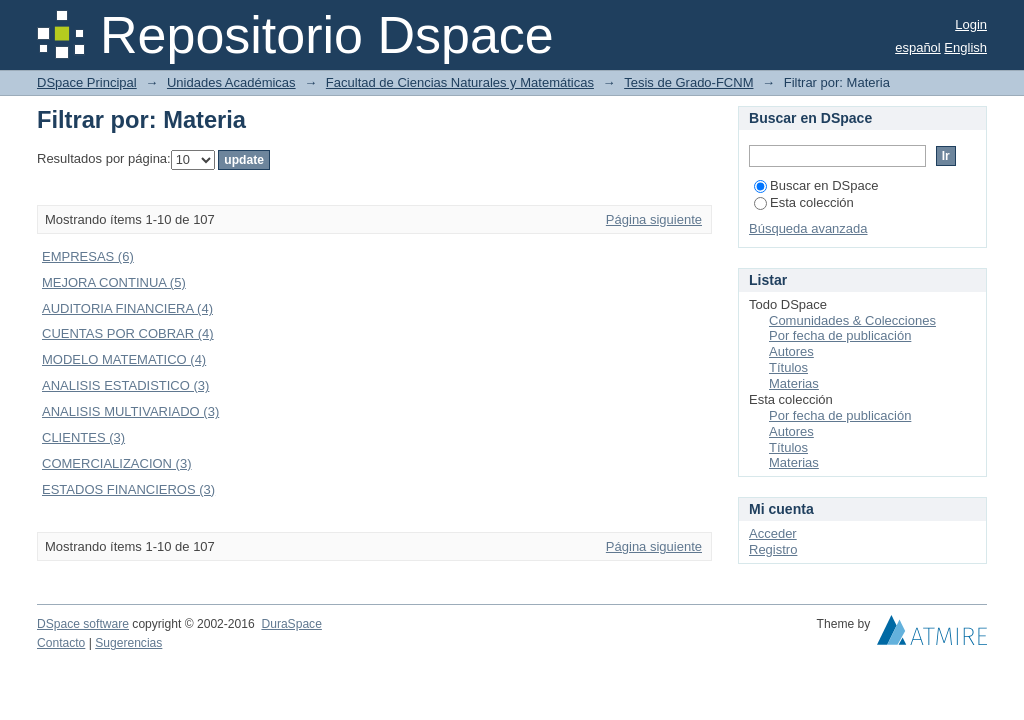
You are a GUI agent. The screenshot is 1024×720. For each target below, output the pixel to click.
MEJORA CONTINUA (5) (114, 282)
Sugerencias (128, 643)
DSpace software (83, 624)
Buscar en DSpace (816, 185)
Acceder (773, 533)
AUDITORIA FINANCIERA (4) (127, 308)
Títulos (788, 367)
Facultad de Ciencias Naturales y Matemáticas (460, 82)
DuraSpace (291, 624)
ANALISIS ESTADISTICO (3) (125, 385)
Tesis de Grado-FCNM (688, 82)
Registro (773, 549)
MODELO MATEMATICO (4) (124, 359)
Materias (794, 383)
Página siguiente (654, 219)
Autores (791, 351)
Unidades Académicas (231, 82)
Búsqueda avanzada (808, 228)
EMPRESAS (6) (88, 256)
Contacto (61, 643)
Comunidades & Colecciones (852, 320)
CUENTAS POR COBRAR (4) (128, 333)
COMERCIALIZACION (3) (117, 463)
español (918, 47)
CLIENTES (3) (83, 437)
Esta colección (804, 202)
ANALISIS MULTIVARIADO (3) (130, 411)
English (965, 47)
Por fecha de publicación (840, 335)
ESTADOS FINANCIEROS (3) (128, 489)
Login (971, 24)
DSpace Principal (87, 82)
